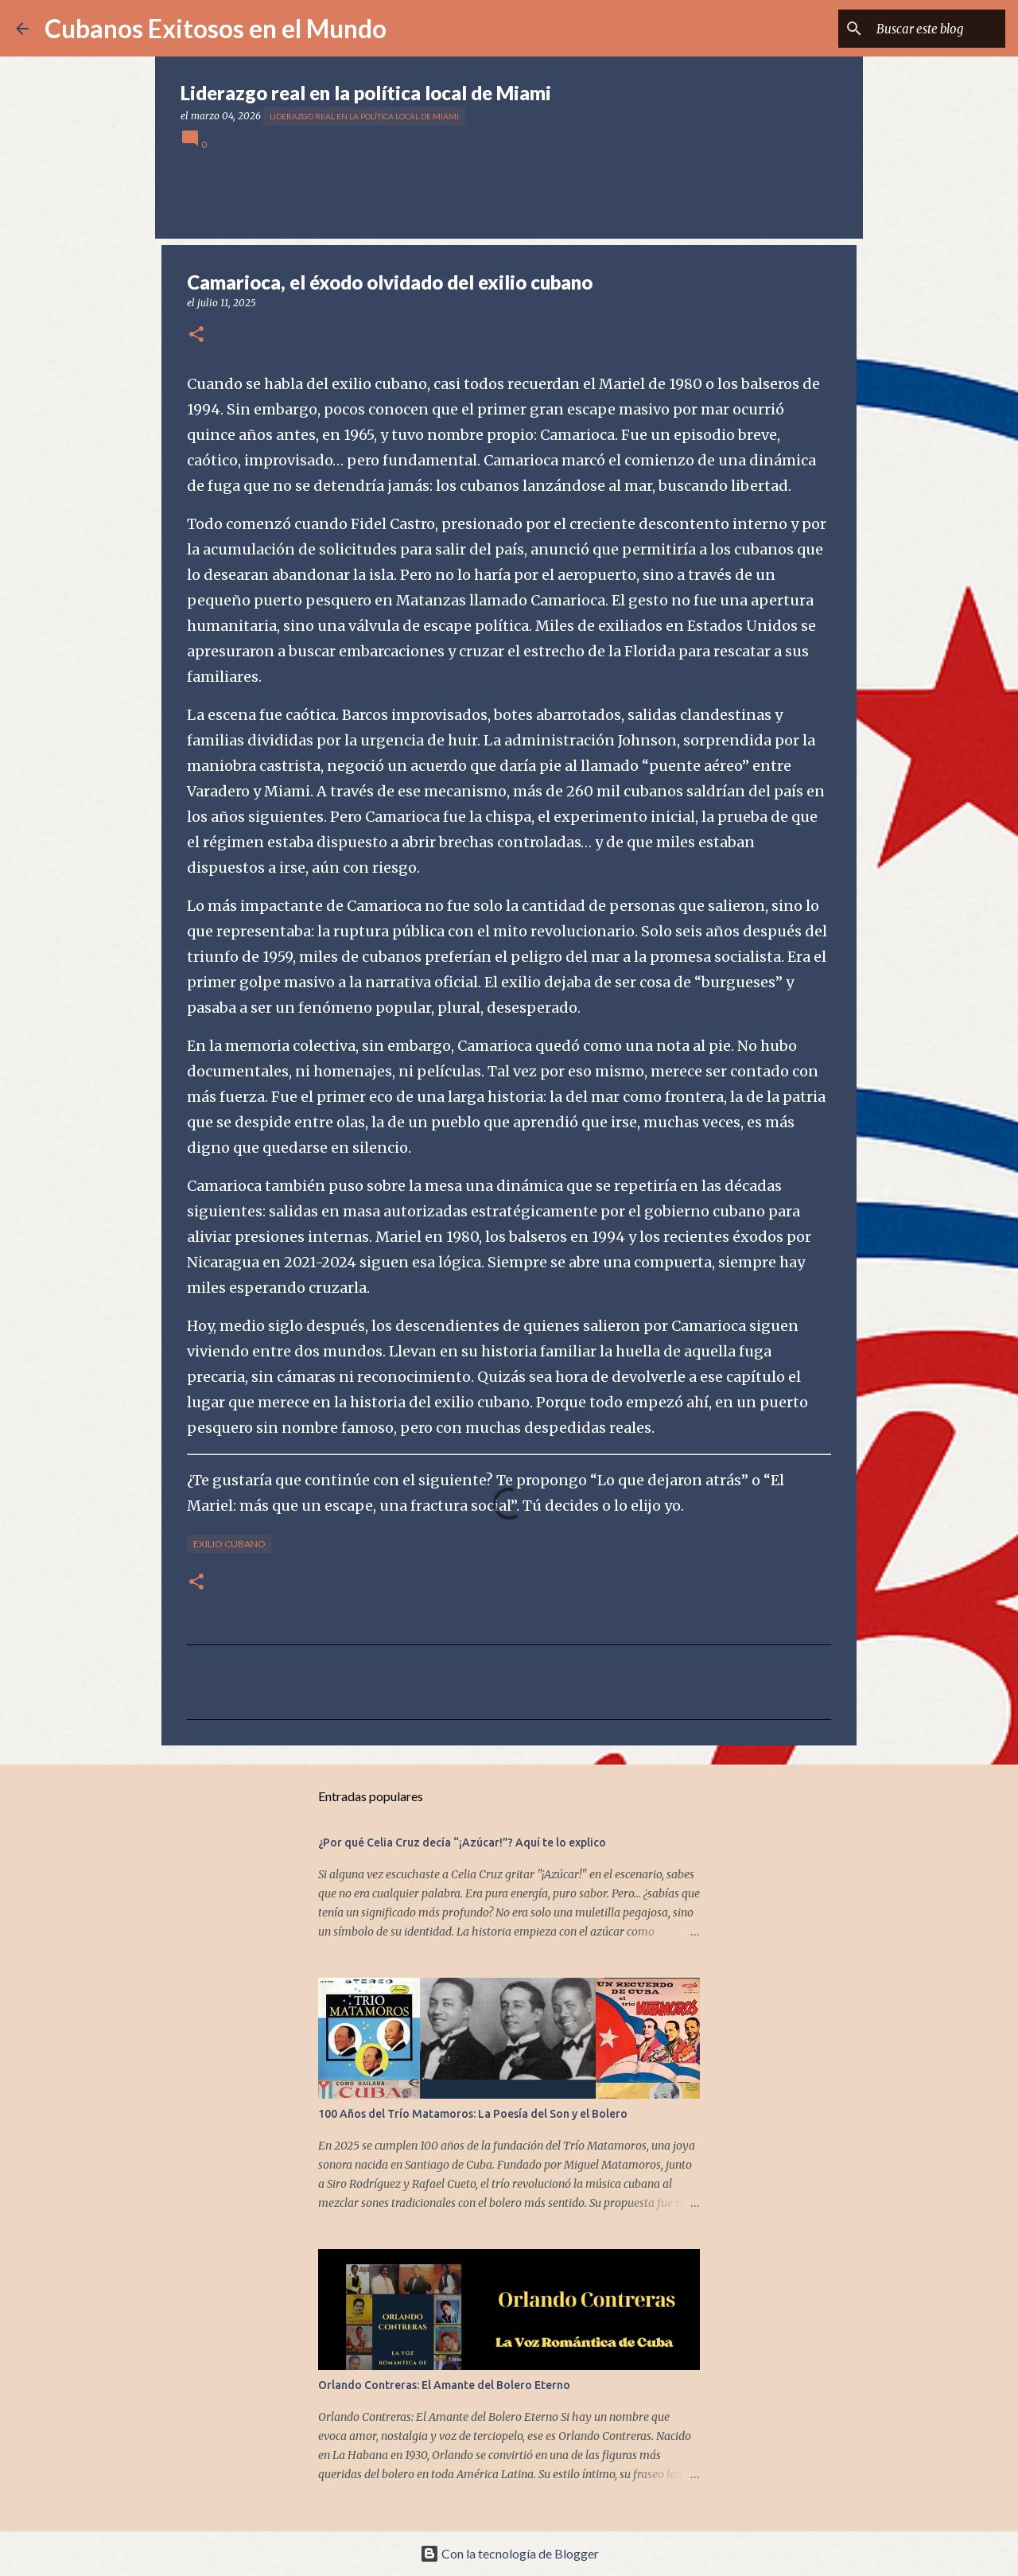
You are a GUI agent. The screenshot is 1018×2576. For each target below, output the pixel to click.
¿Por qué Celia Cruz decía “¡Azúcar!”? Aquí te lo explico (462, 1842)
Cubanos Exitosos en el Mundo (216, 28)
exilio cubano (229, 1544)
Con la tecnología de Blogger (509, 2553)
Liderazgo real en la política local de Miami (364, 116)
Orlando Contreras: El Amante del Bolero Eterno (444, 2385)
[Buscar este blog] (921, 29)
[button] (196, 335)
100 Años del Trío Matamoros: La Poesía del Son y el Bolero (473, 2113)
